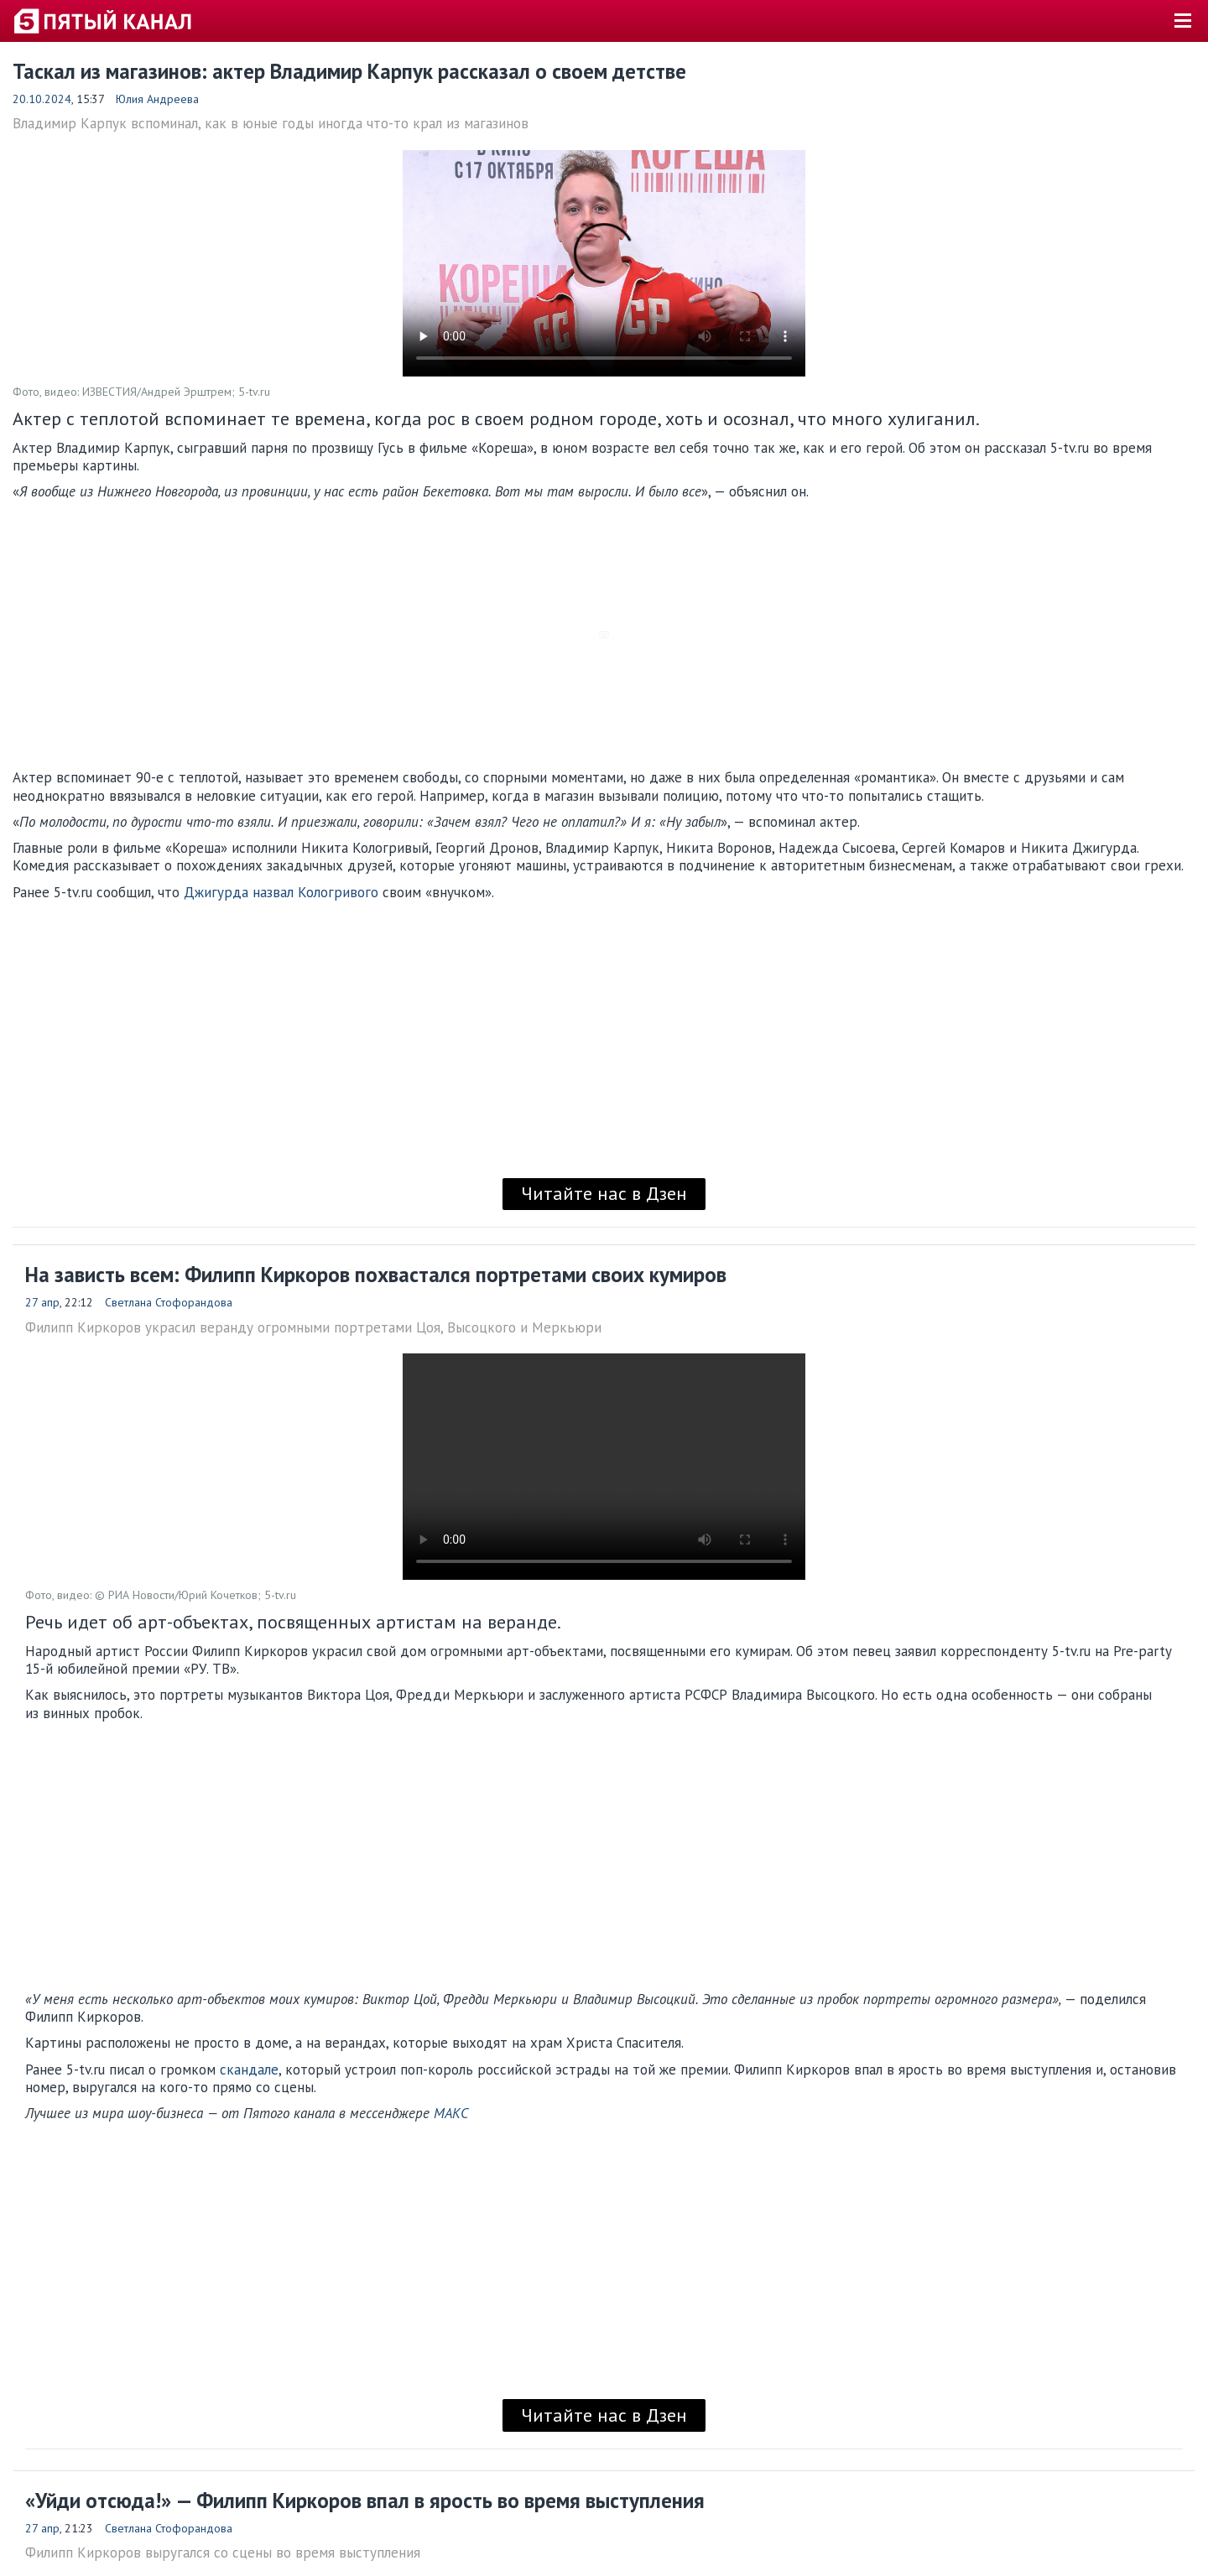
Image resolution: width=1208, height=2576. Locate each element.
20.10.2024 (42, 98)
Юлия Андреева (157, 98)
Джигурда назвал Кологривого (281, 892)
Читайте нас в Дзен (604, 1193)
